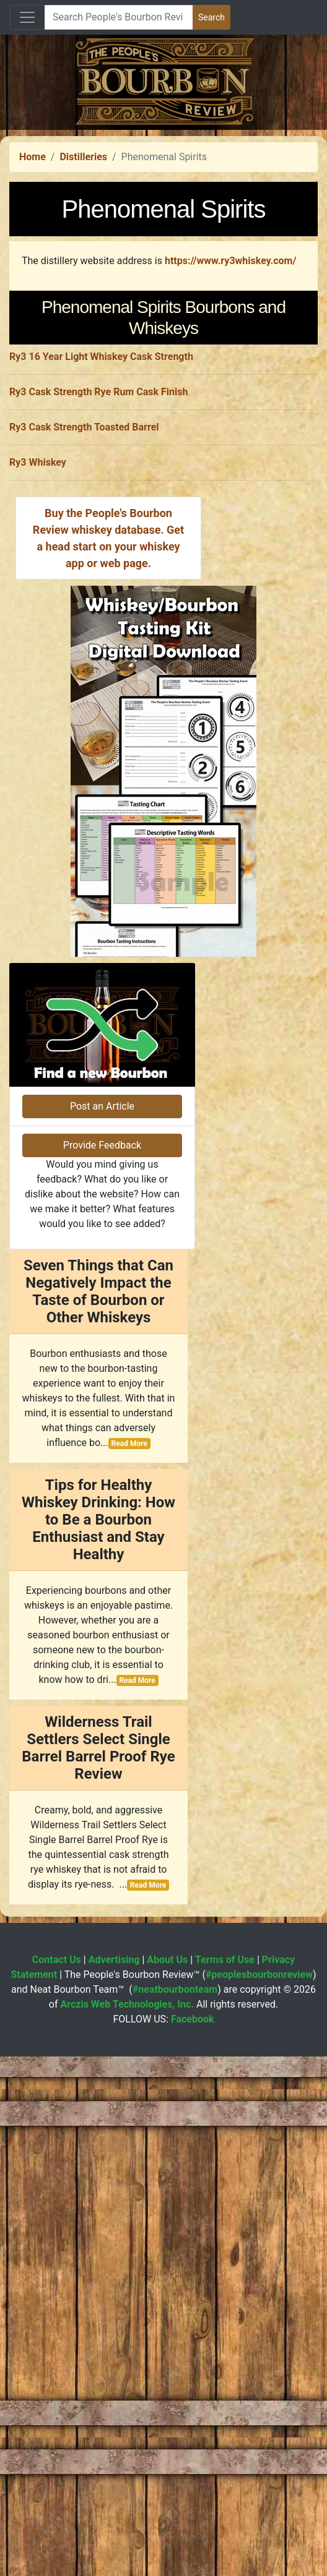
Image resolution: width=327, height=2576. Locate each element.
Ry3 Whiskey (37, 809)
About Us (167, 2479)
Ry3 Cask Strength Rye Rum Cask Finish (98, 738)
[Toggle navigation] (27, 17)
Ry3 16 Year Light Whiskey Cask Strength (101, 703)
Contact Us (56, 2479)
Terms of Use (225, 2479)
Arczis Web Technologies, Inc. (127, 2524)
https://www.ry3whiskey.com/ (230, 434)
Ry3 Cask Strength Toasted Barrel (84, 773)
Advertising (114, 2479)
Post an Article (102, 1626)
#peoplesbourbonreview (259, 2494)
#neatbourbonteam (175, 2509)
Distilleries (83, 330)
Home (32, 330)
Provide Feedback (102, 1665)
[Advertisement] (163, 216)
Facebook (192, 2538)
